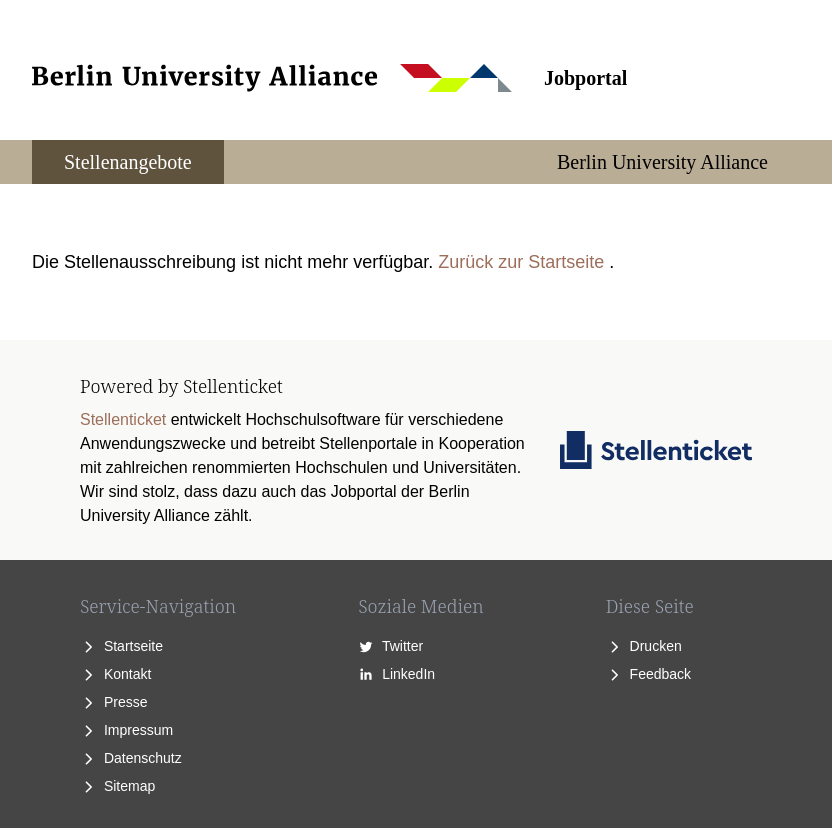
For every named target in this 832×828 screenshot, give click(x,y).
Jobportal (585, 78)
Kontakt (115, 674)
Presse (113, 702)
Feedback (648, 674)
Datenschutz (131, 758)
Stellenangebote (128, 162)
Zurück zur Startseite (521, 262)
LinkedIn (396, 674)
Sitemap (117, 786)
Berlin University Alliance (662, 162)
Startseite (121, 646)
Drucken (644, 646)
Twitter (390, 646)
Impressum (126, 730)
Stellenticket (123, 419)
